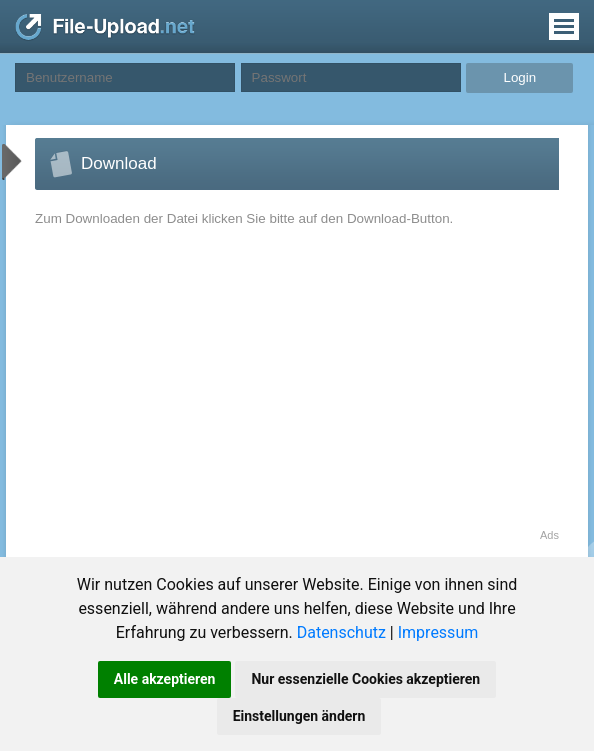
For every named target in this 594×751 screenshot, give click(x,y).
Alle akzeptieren (165, 679)
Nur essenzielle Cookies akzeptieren (365, 679)
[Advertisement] (204, 389)
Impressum (438, 632)
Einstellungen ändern (299, 716)
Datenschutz (341, 632)
